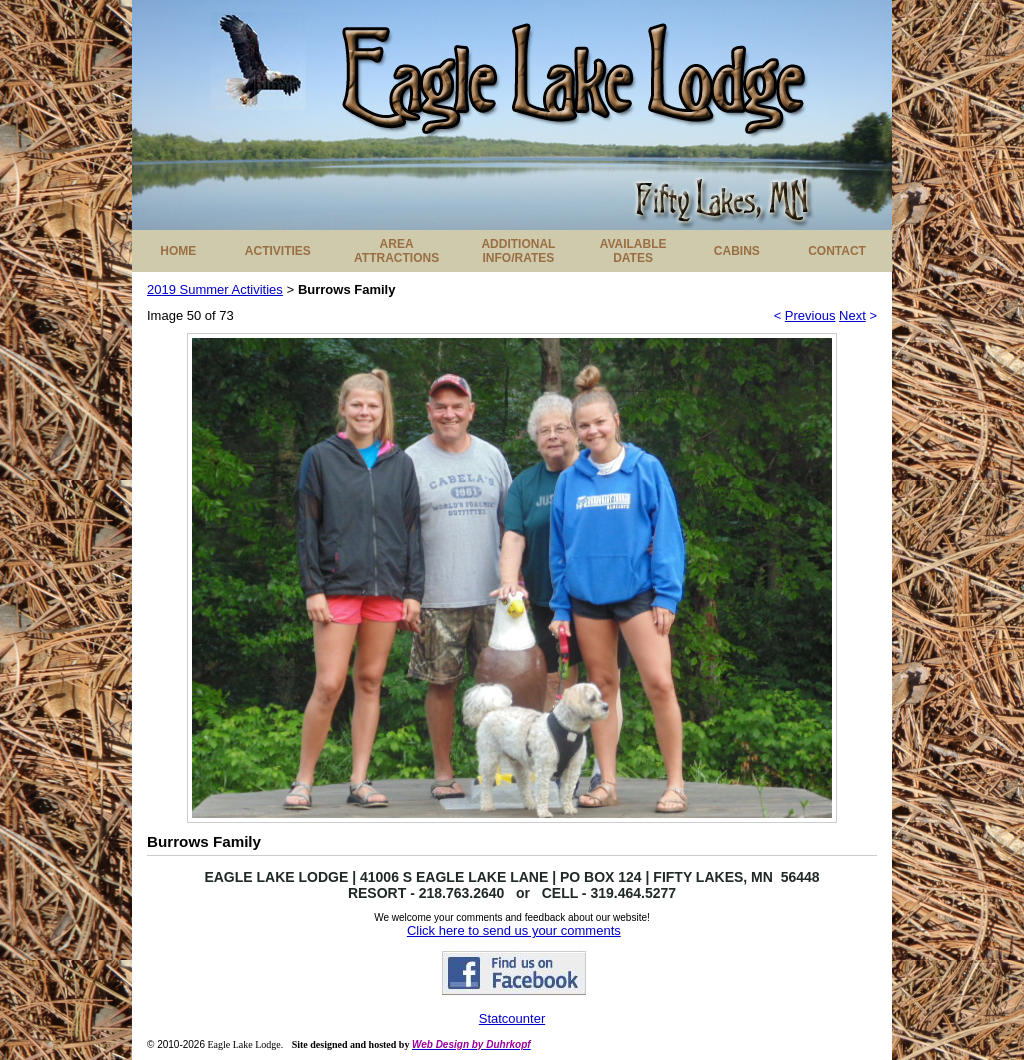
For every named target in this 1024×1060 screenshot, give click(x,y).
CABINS (737, 251)
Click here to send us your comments (514, 930)
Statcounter (512, 1018)
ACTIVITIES (278, 251)
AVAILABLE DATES (633, 251)
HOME (178, 251)
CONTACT (837, 251)
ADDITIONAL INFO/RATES (518, 251)
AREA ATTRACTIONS (396, 251)
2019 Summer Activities (215, 289)
